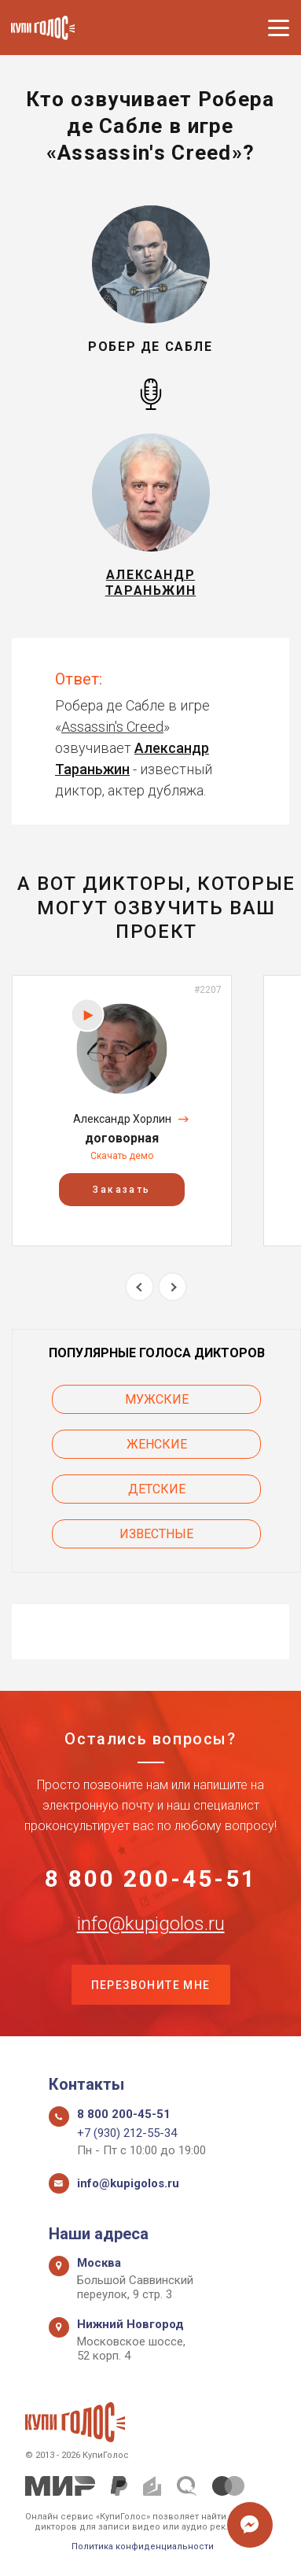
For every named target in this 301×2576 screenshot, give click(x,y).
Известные (156, 1533)
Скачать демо (121, 1155)
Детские (156, 1489)
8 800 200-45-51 (151, 1879)
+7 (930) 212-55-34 (127, 2133)
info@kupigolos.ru (151, 1923)
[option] (122, 1110)
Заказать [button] (121, 1189)
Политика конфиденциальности (143, 2546)
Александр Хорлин (122, 1119)
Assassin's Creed (112, 726)
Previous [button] (139, 1286)
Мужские (157, 1399)
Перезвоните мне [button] (151, 1985)
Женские (157, 1444)
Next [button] (172, 1286)
